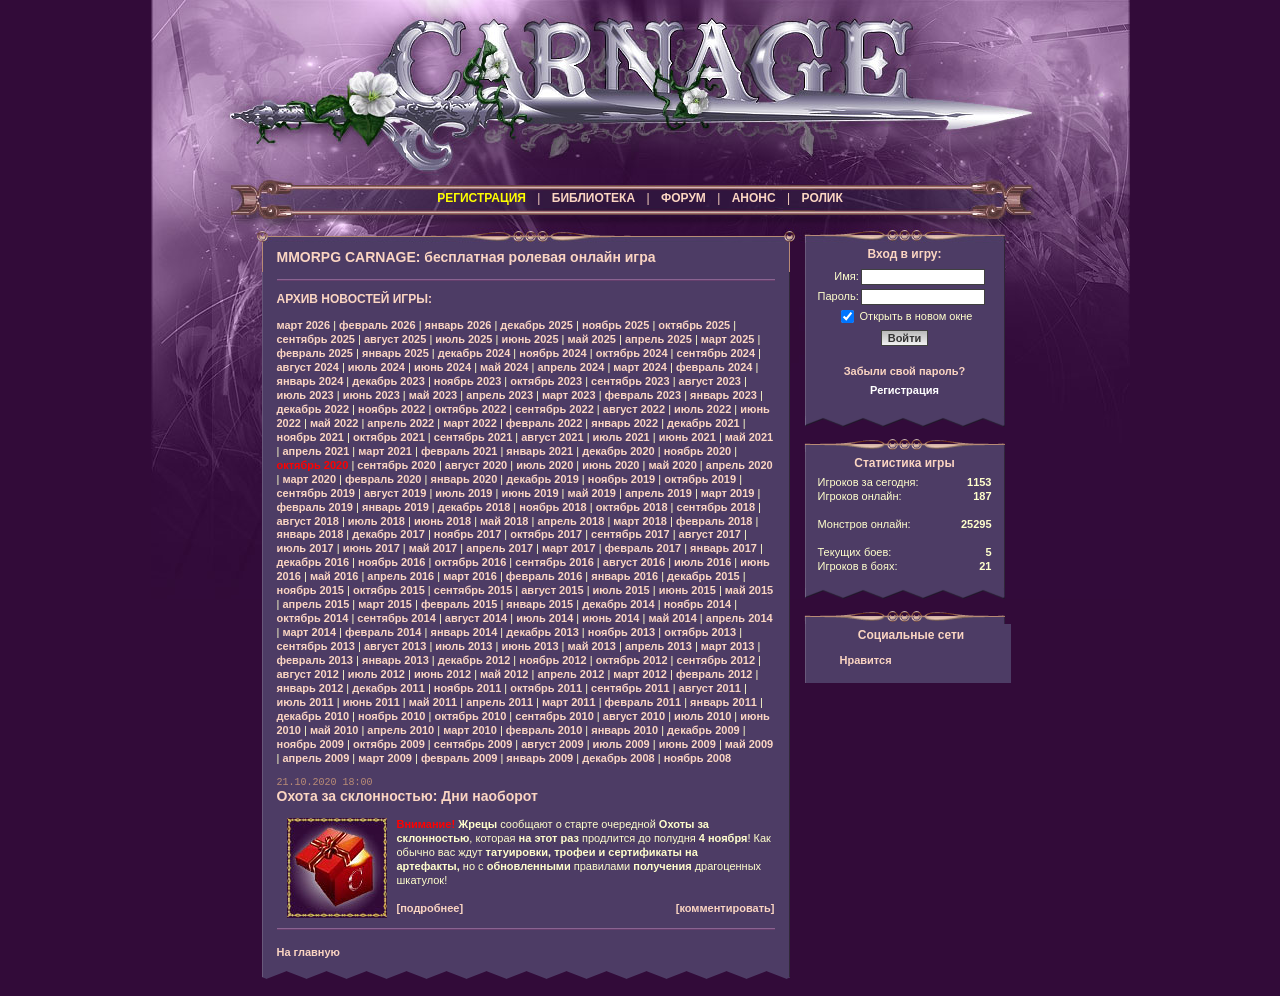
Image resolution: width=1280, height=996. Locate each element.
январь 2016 (624, 576)
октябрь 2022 (470, 409)
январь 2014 (463, 632)
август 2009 (552, 744)
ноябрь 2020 (697, 451)
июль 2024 (376, 367)
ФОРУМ (683, 198)
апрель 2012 (570, 674)
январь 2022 (624, 423)
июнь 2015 (687, 590)
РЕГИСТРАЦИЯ (481, 198)
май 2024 (504, 367)
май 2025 (592, 339)
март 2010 (470, 730)
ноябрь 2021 (310, 437)
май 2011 (433, 702)
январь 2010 (624, 730)
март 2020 (309, 479)
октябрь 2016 (470, 562)
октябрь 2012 (632, 660)
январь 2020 (463, 479)
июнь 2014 (610, 618)
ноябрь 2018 (552, 507)
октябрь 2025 (694, 325)
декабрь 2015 (703, 576)
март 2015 (385, 604)
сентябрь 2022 (554, 409)
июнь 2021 (687, 437)
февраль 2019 (315, 507)
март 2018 (640, 521)
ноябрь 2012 (552, 660)
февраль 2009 (459, 758)
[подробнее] (430, 908)
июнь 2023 (371, 395)
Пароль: (838, 296)
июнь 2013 (529, 646)
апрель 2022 (400, 423)
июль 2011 (305, 702)
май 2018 (504, 521)
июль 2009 (621, 744)
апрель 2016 (400, 576)
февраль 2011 (643, 702)
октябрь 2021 (389, 437)
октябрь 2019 (700, 479)
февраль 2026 (377, 325)
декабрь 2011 (388, 688)
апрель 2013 (658, 646)
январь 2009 (539, 758)
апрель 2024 (570, 367)
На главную (308, 952)
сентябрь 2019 (316, 493)
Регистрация (904, 390)
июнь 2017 (371, 548)
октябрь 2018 (632, 507)
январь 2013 (395, 660)
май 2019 (592, 493)
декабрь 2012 (474, 660)
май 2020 (672, 465)
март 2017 (569, 548)
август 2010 (634, 716)
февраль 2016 (544, 576)
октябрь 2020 (313, 465)
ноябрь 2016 (391, 562)
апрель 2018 (570, 521)
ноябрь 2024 (552, 353)
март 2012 (640, 674)
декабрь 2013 (542, 632)
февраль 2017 (643, 548)
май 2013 (592, 646)
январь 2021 (539, 451)
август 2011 (710, 688)
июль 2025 (463, 339)
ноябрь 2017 (467, 534)
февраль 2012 (714, 674)
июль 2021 (621, 437)
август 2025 (395, 339)
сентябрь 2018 (716, 507)
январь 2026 (458, 325)
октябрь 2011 (546, 688)
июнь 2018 (442, 521)
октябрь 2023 (546, 381)
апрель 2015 (315, 604)
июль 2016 (702, 562)
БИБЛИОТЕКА (593, 198)
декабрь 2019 (542, 479)
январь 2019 (395, 507)
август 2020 (476, 465)
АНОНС (754, 198)
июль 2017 (305, 548)
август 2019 (395, 493)
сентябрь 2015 (473, 590)
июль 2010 (702, 716)
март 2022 (470, 423)
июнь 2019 (529, 493)
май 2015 (749, 590)
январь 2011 (723, 702)
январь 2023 (723, 395)
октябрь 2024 (632, 353)
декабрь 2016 (313, 562)
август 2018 (308, 521)
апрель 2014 (739, 618)
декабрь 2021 (703, 423)
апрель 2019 (658, 493)
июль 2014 (544, 618)
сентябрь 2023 (630, 381)
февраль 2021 (459, 451)
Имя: (846, 276)
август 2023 (710, 381)
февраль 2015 (459, 604)
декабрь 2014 (618, 604)
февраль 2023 (643, 395)
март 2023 (569, 395)
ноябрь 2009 (310, 744)
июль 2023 (305, 395)
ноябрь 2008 (697, 758)
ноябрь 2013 (621, 632)
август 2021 (552, 437)
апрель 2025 (658, 339)
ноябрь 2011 (467, 688)
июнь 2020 (610, 465)
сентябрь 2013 (316, 646)
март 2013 (728, 646)
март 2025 (728, 339)
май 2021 (749, 437)
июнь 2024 (442, 367)
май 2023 (433, 395)
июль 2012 (376, 674)
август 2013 (395, 646)
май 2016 (334, 576)
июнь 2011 (371, 702)
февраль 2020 (383, 479)
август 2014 (476, 618)
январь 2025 (395, 353)
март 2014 (309, 632)
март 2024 (640, 367)
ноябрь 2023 (467, 381)
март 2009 (385, 758)
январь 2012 (310, 688)
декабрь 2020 (618, 451)
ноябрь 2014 (697, 604)
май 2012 (504, 674)
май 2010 (334, 730)
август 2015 (552, 590)
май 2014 (672, 618)
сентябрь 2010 (554, 716)
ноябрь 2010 (391, 716)
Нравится (866, 660)
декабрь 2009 (703, 730)
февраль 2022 (544, 423)
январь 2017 (723, 548)
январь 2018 (310, 534)
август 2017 (710, 534)
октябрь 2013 (700, 632)
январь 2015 (539, 604)
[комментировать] (725, 908)
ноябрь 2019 (621, 479)
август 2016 (634, 562)
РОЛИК (822, 198)
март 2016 (470, 576)
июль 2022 (702, 409)
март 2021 (385, 451)
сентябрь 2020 (396, 465)
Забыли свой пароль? (905, 371)
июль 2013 (463, 646)
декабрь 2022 (313, 409)
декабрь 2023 (388, 381)
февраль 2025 (315, 353)
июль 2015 (621, 590)
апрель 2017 (499, 548)
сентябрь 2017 (630, 534)
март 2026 (304, 325)
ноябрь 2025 (615, 325)
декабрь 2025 (536, 325)
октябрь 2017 (546, 534)
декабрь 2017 (388, 534)
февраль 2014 (383, 632)
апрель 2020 (739, 465)
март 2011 (569, 702)
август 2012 (308, 674)
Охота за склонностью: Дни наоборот (407, 796)
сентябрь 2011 (630, 688)
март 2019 (728, 493)
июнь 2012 (442, 674)
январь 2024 (310, 381)
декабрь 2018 (474, 507)
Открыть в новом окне (916, 315)
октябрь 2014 (313, 618)
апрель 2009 (315, 758)
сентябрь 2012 (716, 660)
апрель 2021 (315, 451)
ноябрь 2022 (391, 409)
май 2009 (749, 744)
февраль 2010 (544, 730)
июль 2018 (376, 521)
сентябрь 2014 (396, 618)
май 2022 (334, 423)
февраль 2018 (714, 521)
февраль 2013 (315, 660)
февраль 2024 (714, 367)
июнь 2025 (529, 339)
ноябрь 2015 (310, 590)
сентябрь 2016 (554, 562)
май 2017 (433, 548)
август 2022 (634, 409)
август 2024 (308, 367)
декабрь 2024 (474, 353)
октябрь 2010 (470, 716)
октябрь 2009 (389, 744)
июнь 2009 (687, 744)
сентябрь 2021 (473, 437)
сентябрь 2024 (716, 353)
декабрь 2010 (313, 716)
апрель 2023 (499, 395)
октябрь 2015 (389, 590)
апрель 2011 (499, 702)
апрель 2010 (400, 730)
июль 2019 (463, 493)
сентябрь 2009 (473, 744)
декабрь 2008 (618, 758)
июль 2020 (544, 465)
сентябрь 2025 (316, 339)
